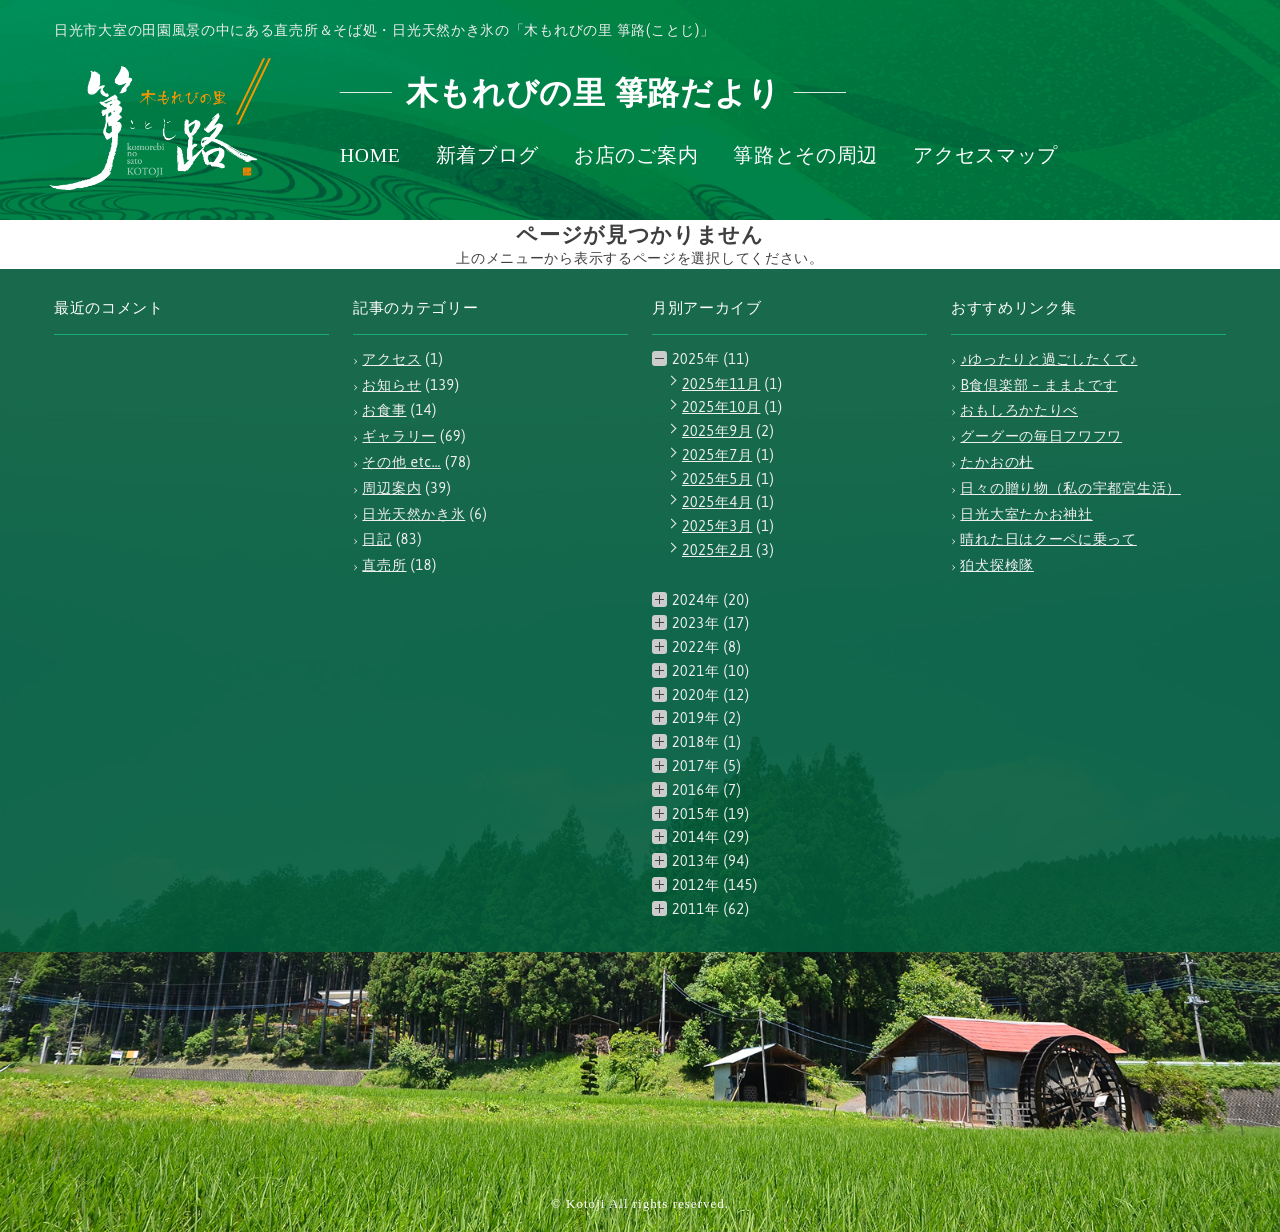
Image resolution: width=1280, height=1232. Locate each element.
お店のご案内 (636, 156)
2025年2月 (717, 550)
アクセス (391, 359)
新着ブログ (488, 156)
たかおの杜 (997, 462)
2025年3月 (717, 526)
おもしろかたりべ (1019, 410)
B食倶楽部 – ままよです (1038, 385)
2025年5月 (717, 479)
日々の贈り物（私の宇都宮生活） (1070, 488)
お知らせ (391, 385)
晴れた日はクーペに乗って (1048, 539)
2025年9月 (717, 431)
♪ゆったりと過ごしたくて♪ (1048, 359)
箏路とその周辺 (805, 156)
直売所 (384, 565)
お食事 (384, 410)
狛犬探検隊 (997, 565)
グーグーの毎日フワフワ (1041, 436)
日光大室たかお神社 (1026, 514)
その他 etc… (401, 462)
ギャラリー (399, 436)
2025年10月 (721, 407)
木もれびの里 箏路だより (593, 93)
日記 (376, 539)
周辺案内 (391, 488)
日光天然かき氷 (413, 514)
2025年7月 (717, 455)
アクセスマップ (985, 156)
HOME (370, 156)
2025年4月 (717, 502)
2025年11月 (721, 384)
